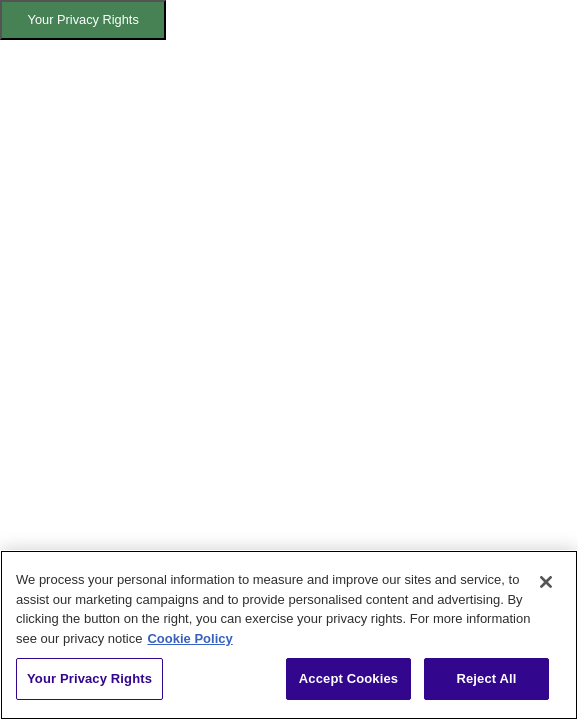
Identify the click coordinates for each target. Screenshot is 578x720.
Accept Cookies (348, 678)
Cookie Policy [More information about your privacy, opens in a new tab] (189, 638)
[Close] (546, 582)
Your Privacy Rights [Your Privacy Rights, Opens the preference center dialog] (89, 678)
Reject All (486, 678)
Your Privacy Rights (83, 19)
